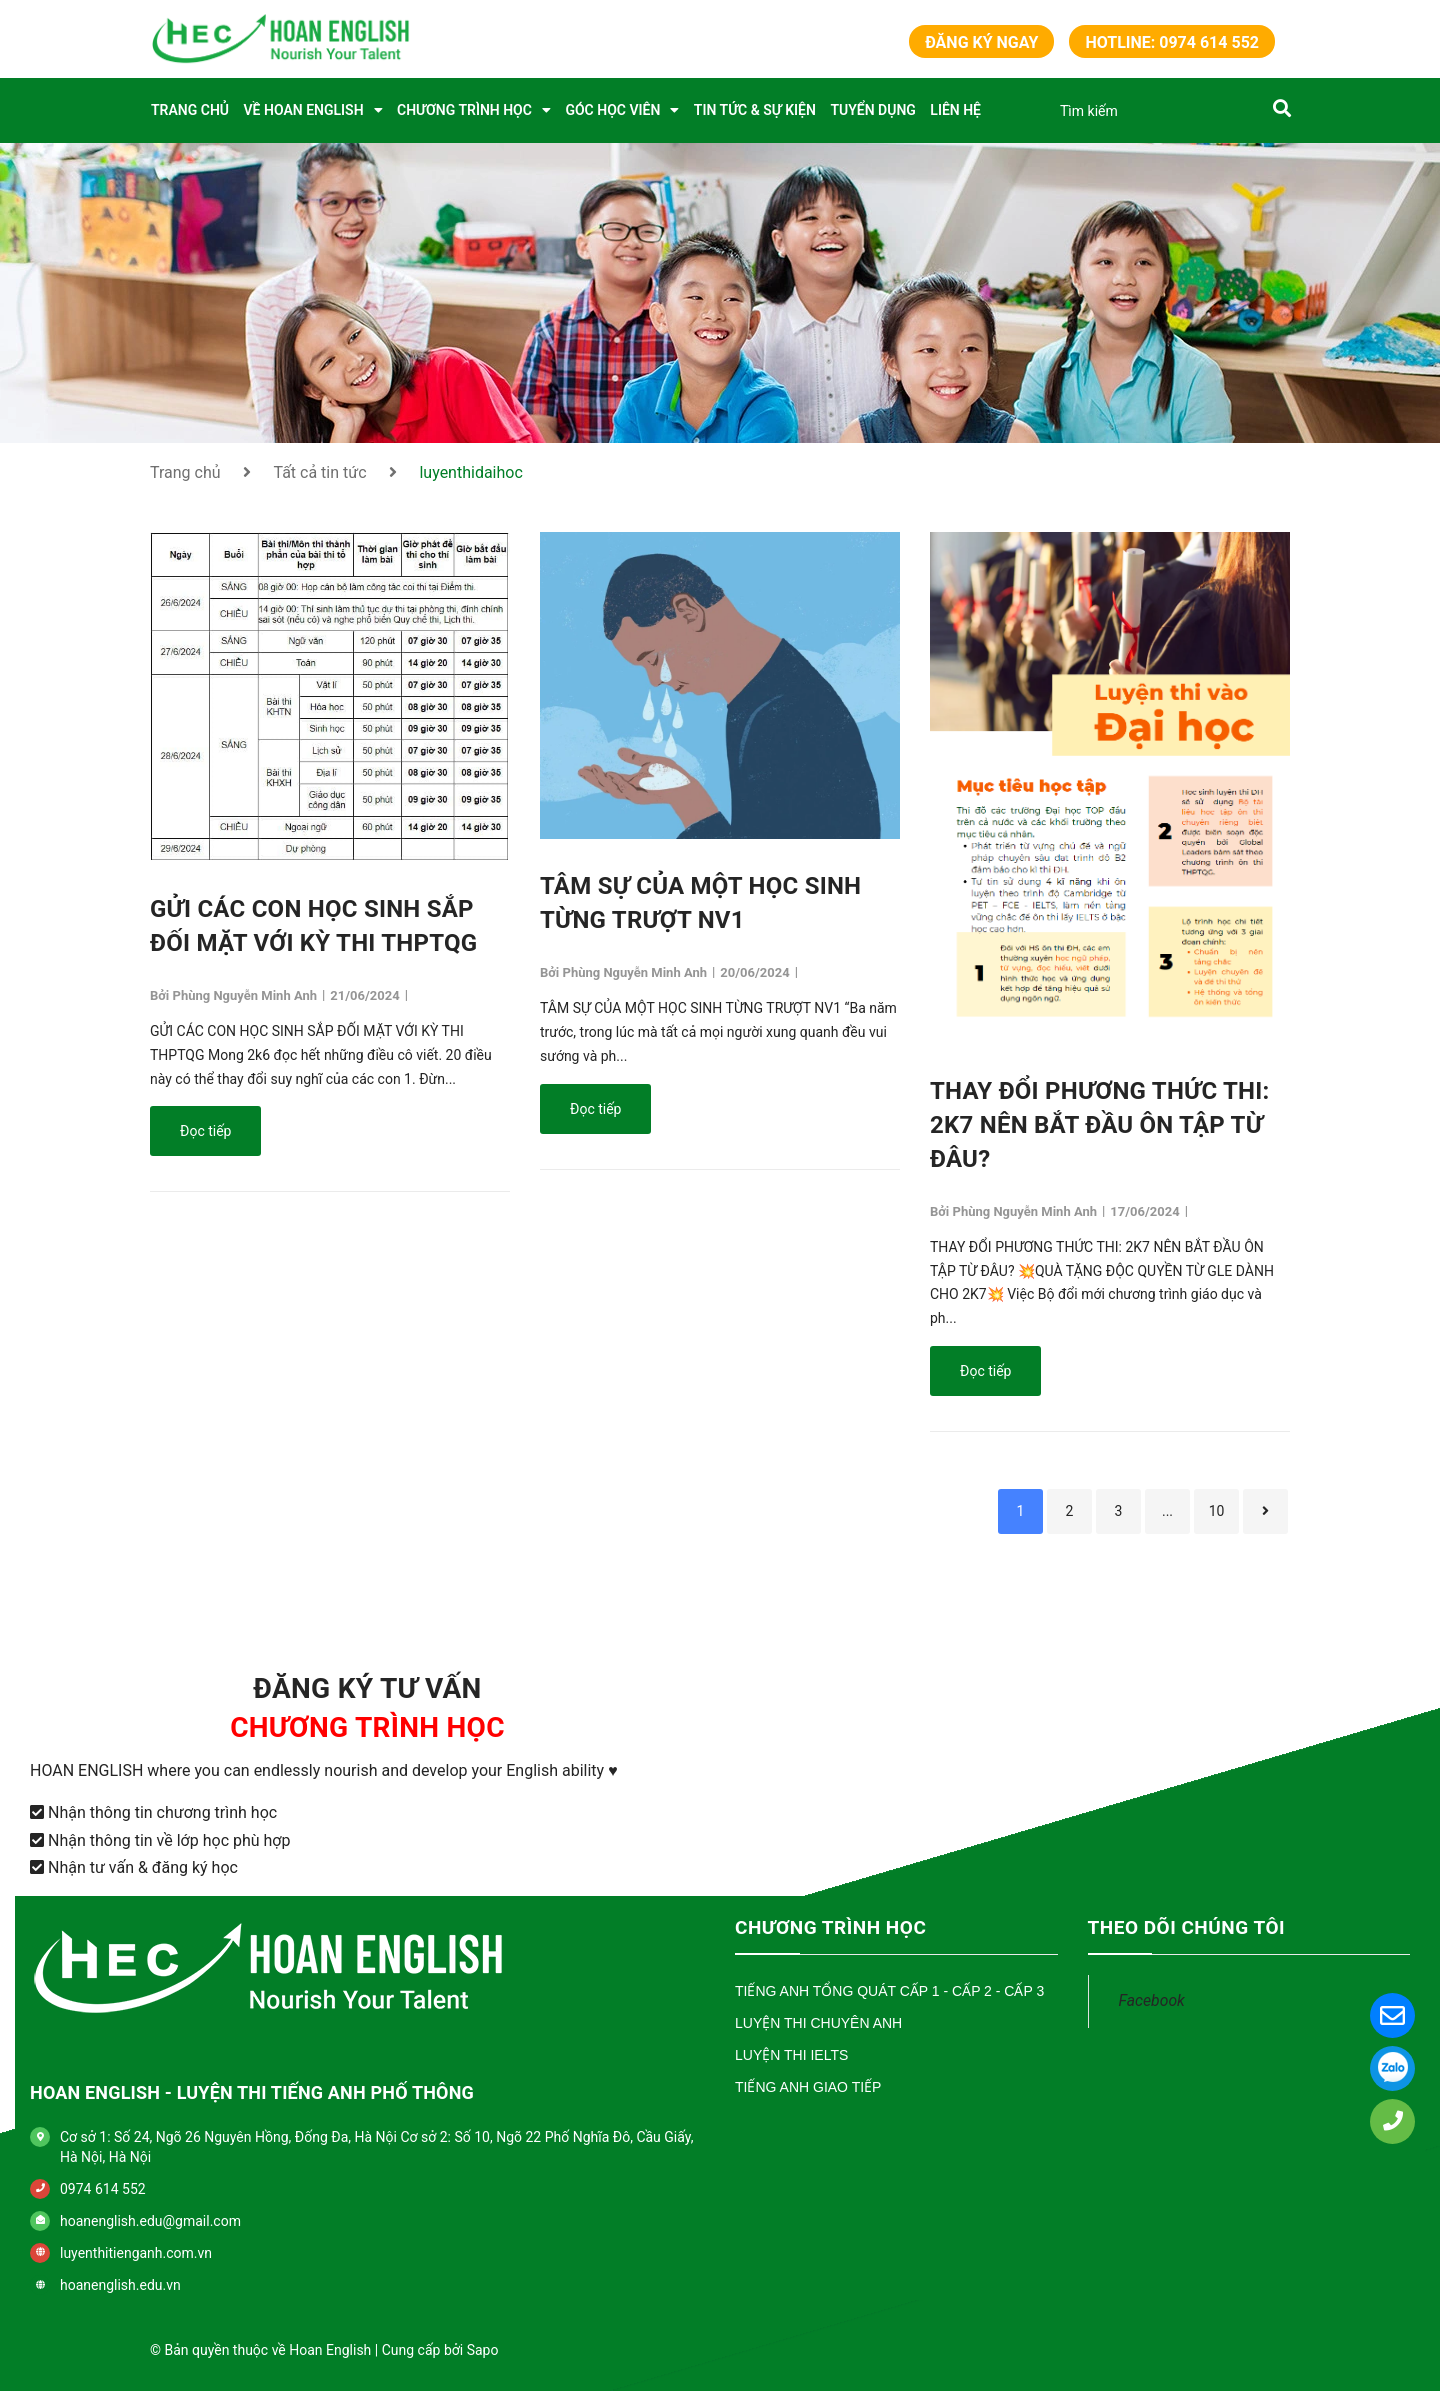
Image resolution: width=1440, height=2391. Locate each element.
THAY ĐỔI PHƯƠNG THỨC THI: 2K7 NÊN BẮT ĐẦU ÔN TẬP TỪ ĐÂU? (1099, 1125)
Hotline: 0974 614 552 (1172, 42)
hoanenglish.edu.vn (120, 2285)
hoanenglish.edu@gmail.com (150, 2221)
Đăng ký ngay (981, 42)
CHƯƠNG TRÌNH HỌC (830, 1927)
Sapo (483, 2350)
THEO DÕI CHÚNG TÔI (1187, 1927)
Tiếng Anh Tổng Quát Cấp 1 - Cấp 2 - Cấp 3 (889, 1991)
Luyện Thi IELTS (791, 2055)
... (1167, 1511)
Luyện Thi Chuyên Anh (818, 2023)
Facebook (1152, 2000)
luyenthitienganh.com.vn (136, 2253)
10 (1217, 1511)
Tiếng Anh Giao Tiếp (808, 2087)
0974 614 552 (103, 2189)
